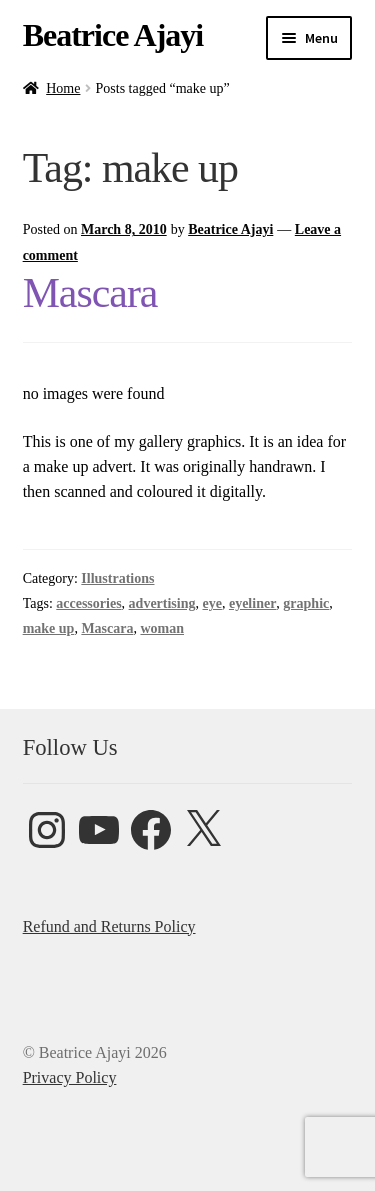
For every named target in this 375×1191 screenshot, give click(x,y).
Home (63, 88)
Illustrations (117, 578)
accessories (88, 603)
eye (211, 603)
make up (49, 628)
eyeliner (252, 603)
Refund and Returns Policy (109, 926)
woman (162, 628)
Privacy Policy (70, 1077)
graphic (306, 603)
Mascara (90, 293)
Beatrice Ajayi (113, 35)
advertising (162, 603)
